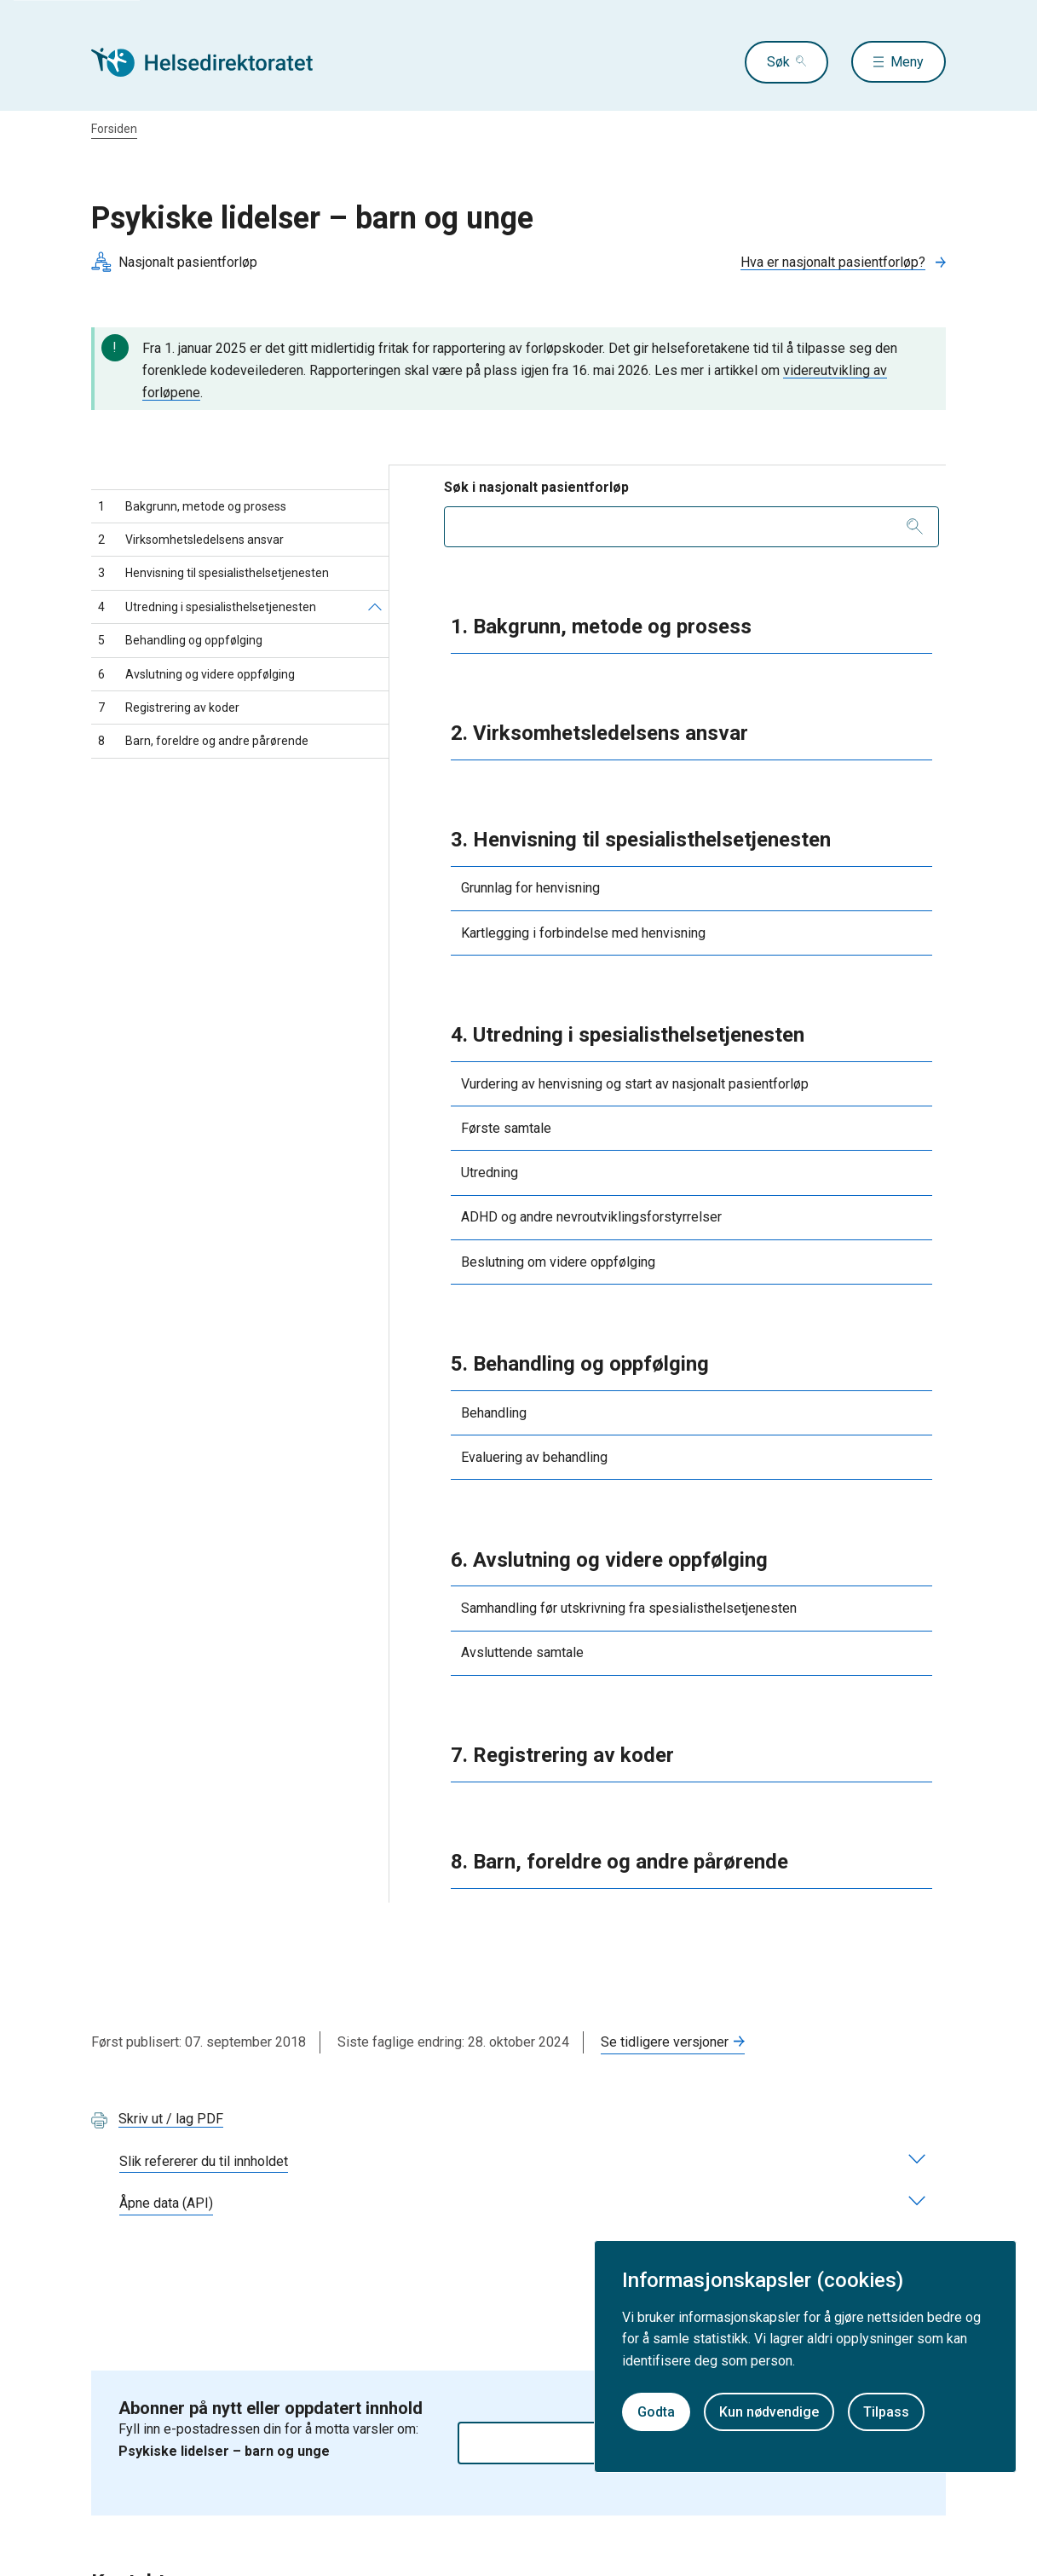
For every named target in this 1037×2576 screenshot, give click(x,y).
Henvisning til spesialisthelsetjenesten (213, 572)
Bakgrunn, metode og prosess (192, 506)
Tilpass (886, 2412)
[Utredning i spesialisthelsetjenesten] (375, 607)
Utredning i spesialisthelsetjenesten (207, 607)
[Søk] (914, 527)
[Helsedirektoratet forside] (214, 62)
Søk (776, 62)
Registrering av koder (168, 707)
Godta (656, 2412)
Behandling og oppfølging (180, 640)
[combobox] (692, 526)
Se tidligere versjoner (665, 2042)
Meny (907, 62)
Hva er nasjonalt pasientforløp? (832, 262)
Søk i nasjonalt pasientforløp (536, 487)
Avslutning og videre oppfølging (196, 674)
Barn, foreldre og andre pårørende (203, 740)
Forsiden (114, 129)
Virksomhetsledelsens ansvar (191, 539)
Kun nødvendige (769, 2412)
